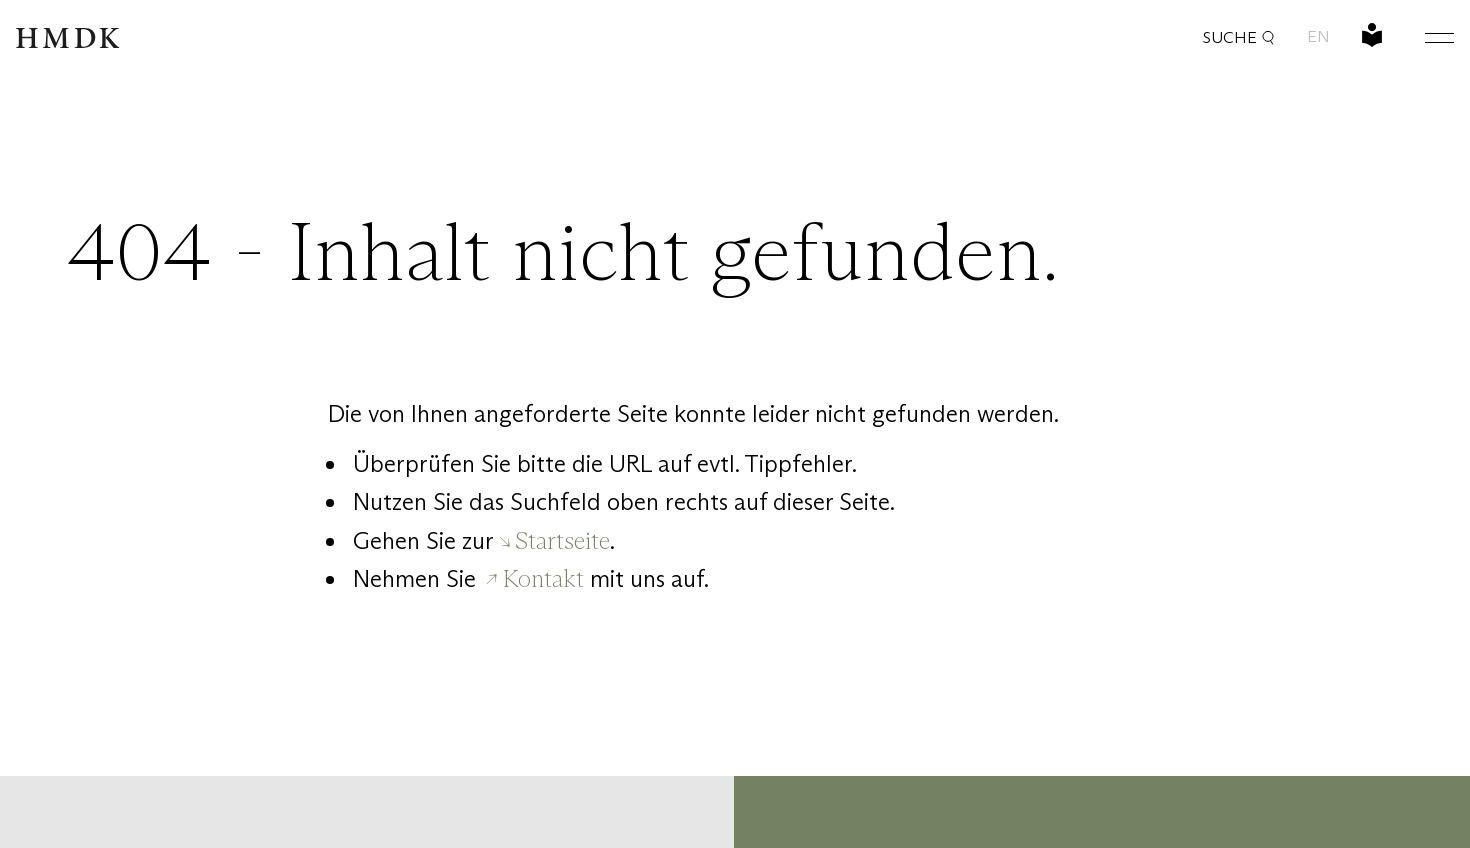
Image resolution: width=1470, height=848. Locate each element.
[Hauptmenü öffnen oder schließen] (1424, 37)
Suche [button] (1239, 37)
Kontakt (543, 578)
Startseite (562, 540)
